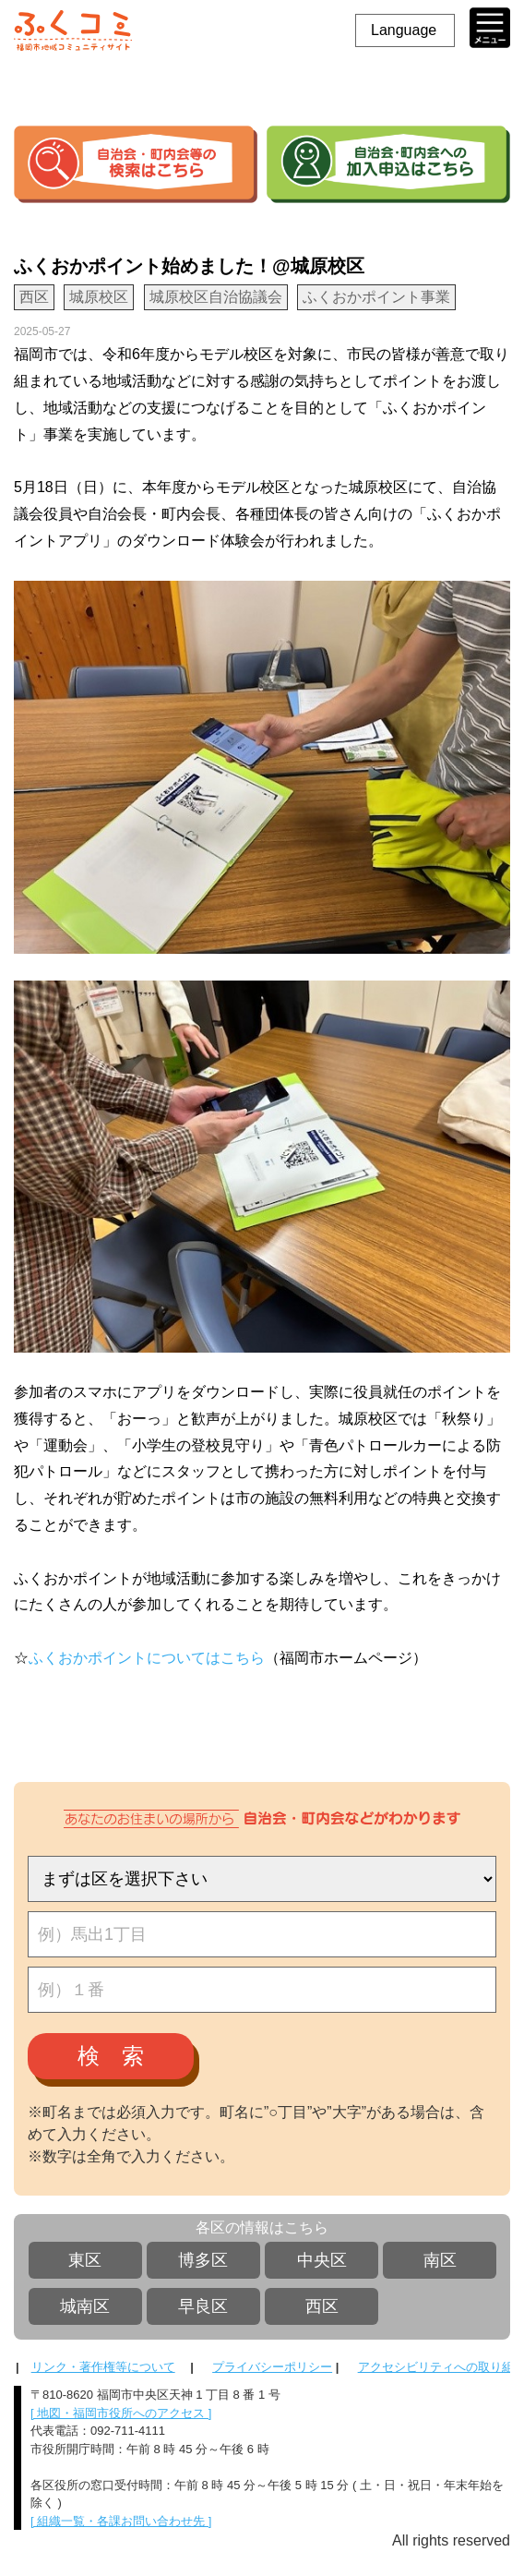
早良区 (203, 2306)
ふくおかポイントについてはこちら (147, 1658)
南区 (440, 2260)
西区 (322, 2306)
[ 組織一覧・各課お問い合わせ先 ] (120, 2521)
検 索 (110, 2055)
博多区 (203, 2260)
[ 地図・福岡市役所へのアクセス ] (120, 2413)
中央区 (322, 2260)
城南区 (85, 2306)
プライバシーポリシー (272, 2367)
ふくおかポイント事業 (376, 297)
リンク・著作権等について (103, 2367)
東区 (84, 2260)
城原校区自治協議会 (215, 297)
